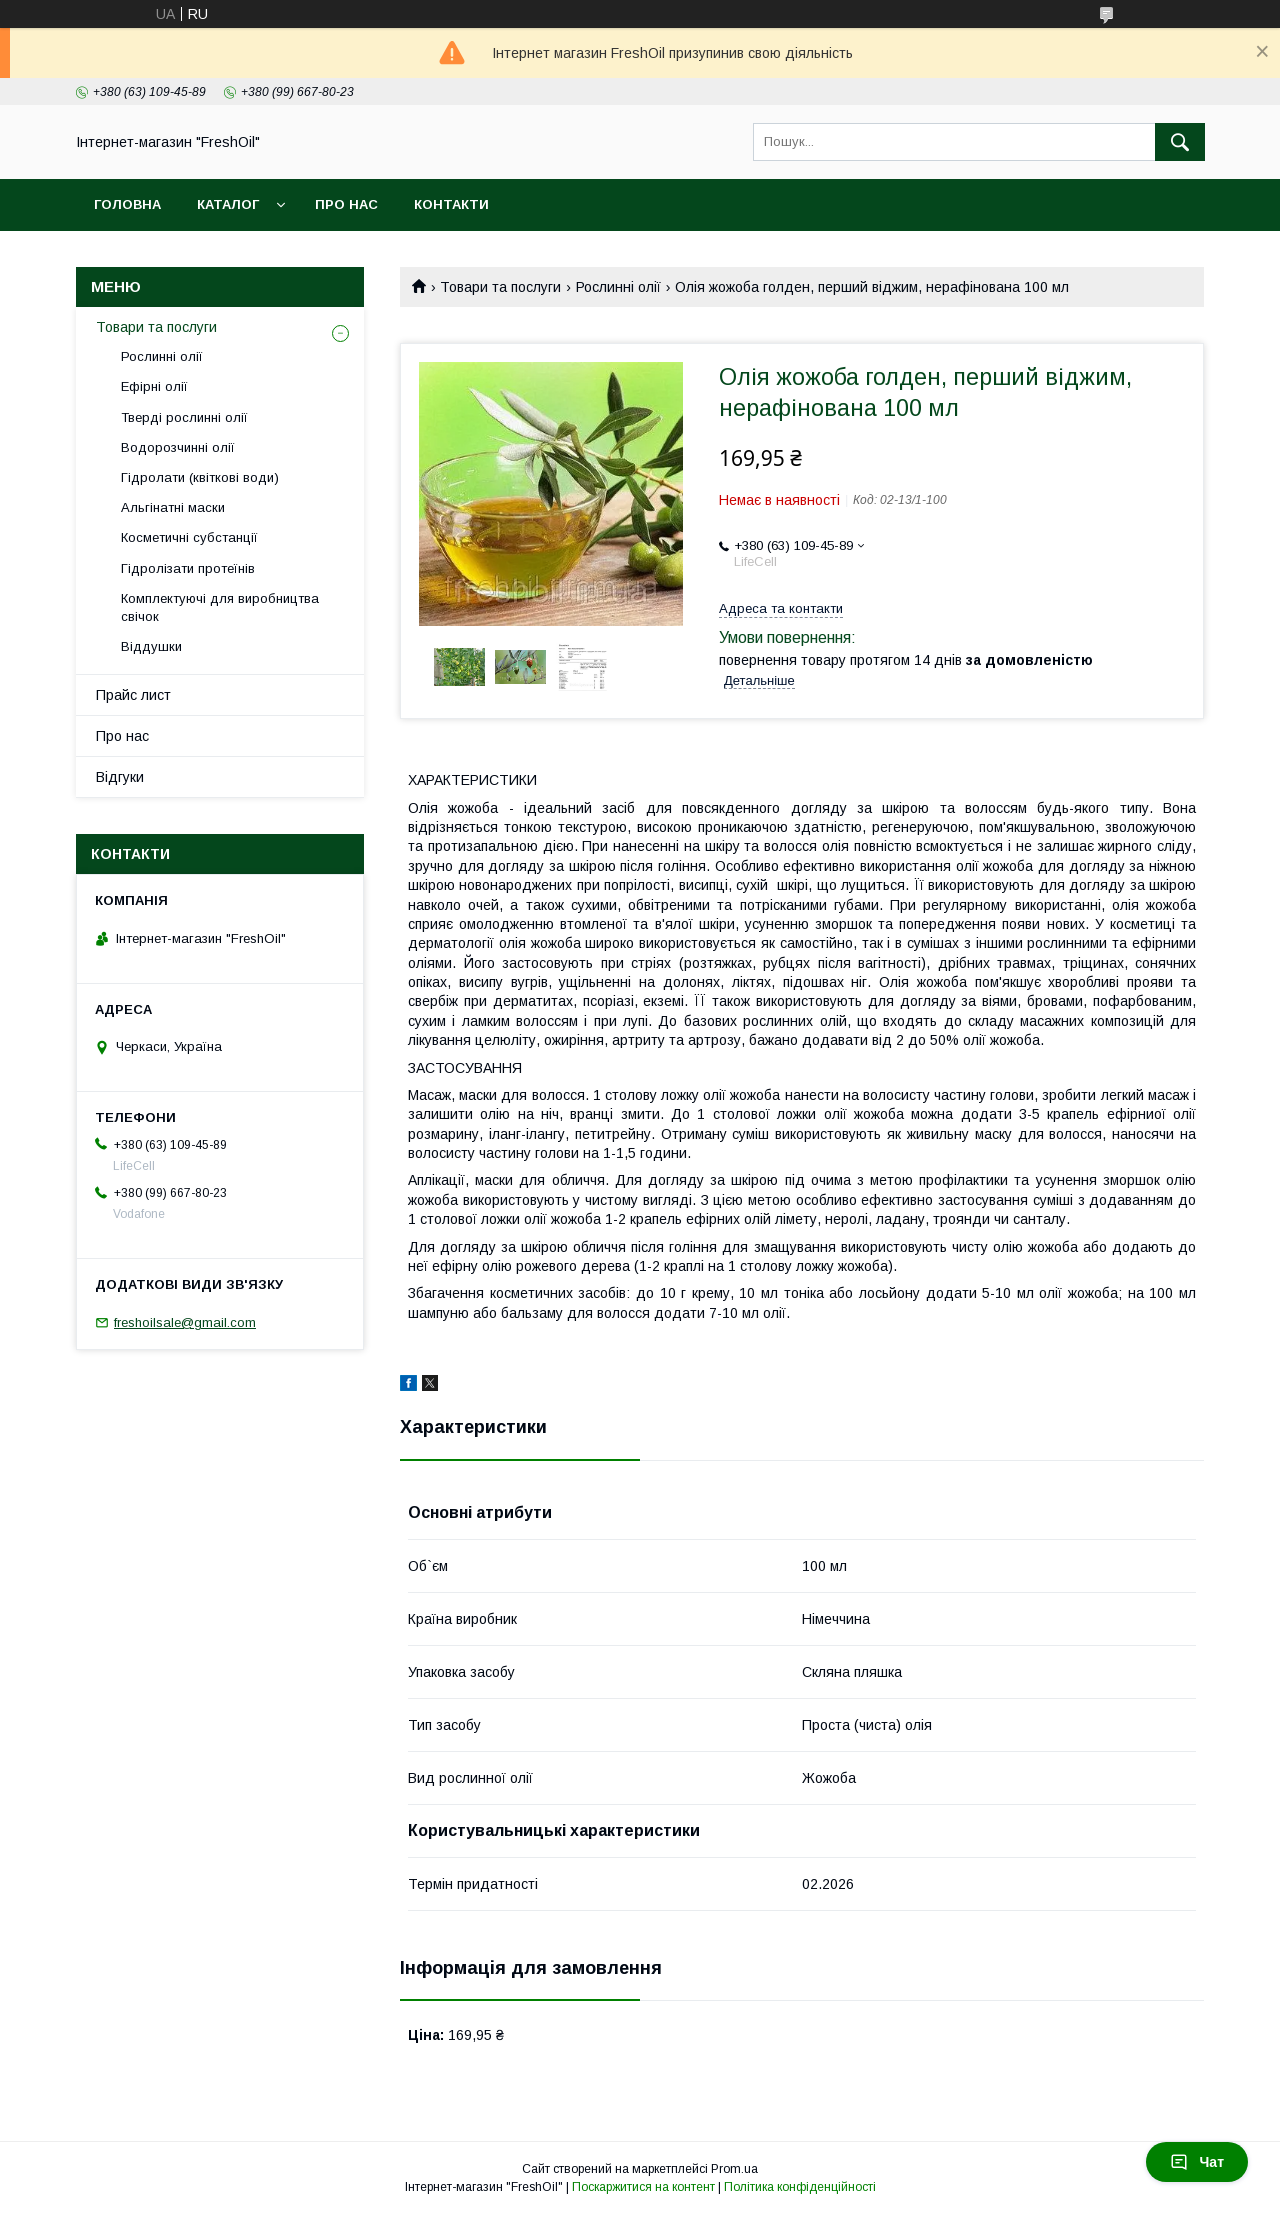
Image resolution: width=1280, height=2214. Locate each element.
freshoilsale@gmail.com (185, 1322)
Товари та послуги (500, 287)
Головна (127, 204)
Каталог (228, 204)
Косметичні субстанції (189, 537)
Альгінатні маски (173, 507)
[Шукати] (1180, 142)
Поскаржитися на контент (643, 2187)
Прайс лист (133, 695)
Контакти (451, 204)
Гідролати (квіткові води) (200, 477)
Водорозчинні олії (178, 447)
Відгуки (120, 777)
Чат (1197, 2162)
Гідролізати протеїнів (188, 568)
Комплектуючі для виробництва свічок (220, 607)
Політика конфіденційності (800, 2187)
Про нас (346, 204)
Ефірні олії (154, 386)
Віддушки (151, 646)
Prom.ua (734, 2169)
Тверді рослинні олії (184, 417)
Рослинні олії (618, 287)
